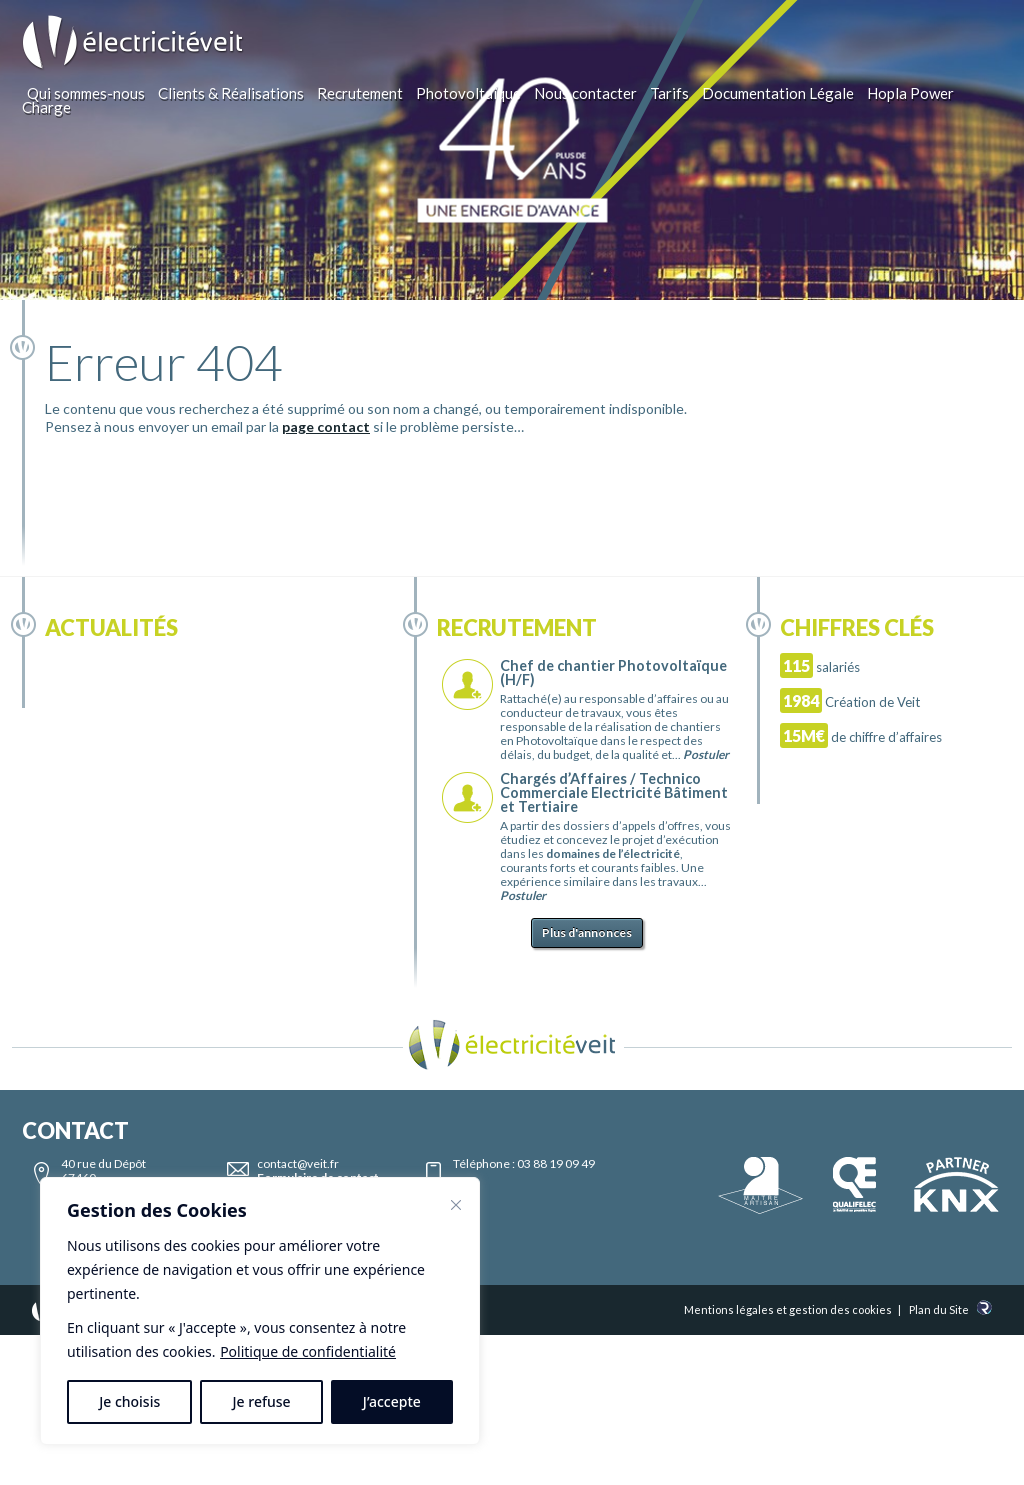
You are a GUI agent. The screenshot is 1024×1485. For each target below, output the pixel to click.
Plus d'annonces (587, 932)
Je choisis (129, 1401)
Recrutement (360, 93)
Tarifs (669, 93)
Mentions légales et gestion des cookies (788, 1309)
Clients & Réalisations (231, 93)
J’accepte (392, 1401)
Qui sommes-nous (86, 93)
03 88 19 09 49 (556, 1163)
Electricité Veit (133, 43)
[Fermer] (456, 1205)
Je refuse (262, 1401)
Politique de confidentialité (308, 1351)
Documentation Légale (778, 93)
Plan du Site (939, 1309)
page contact (326, 426)
